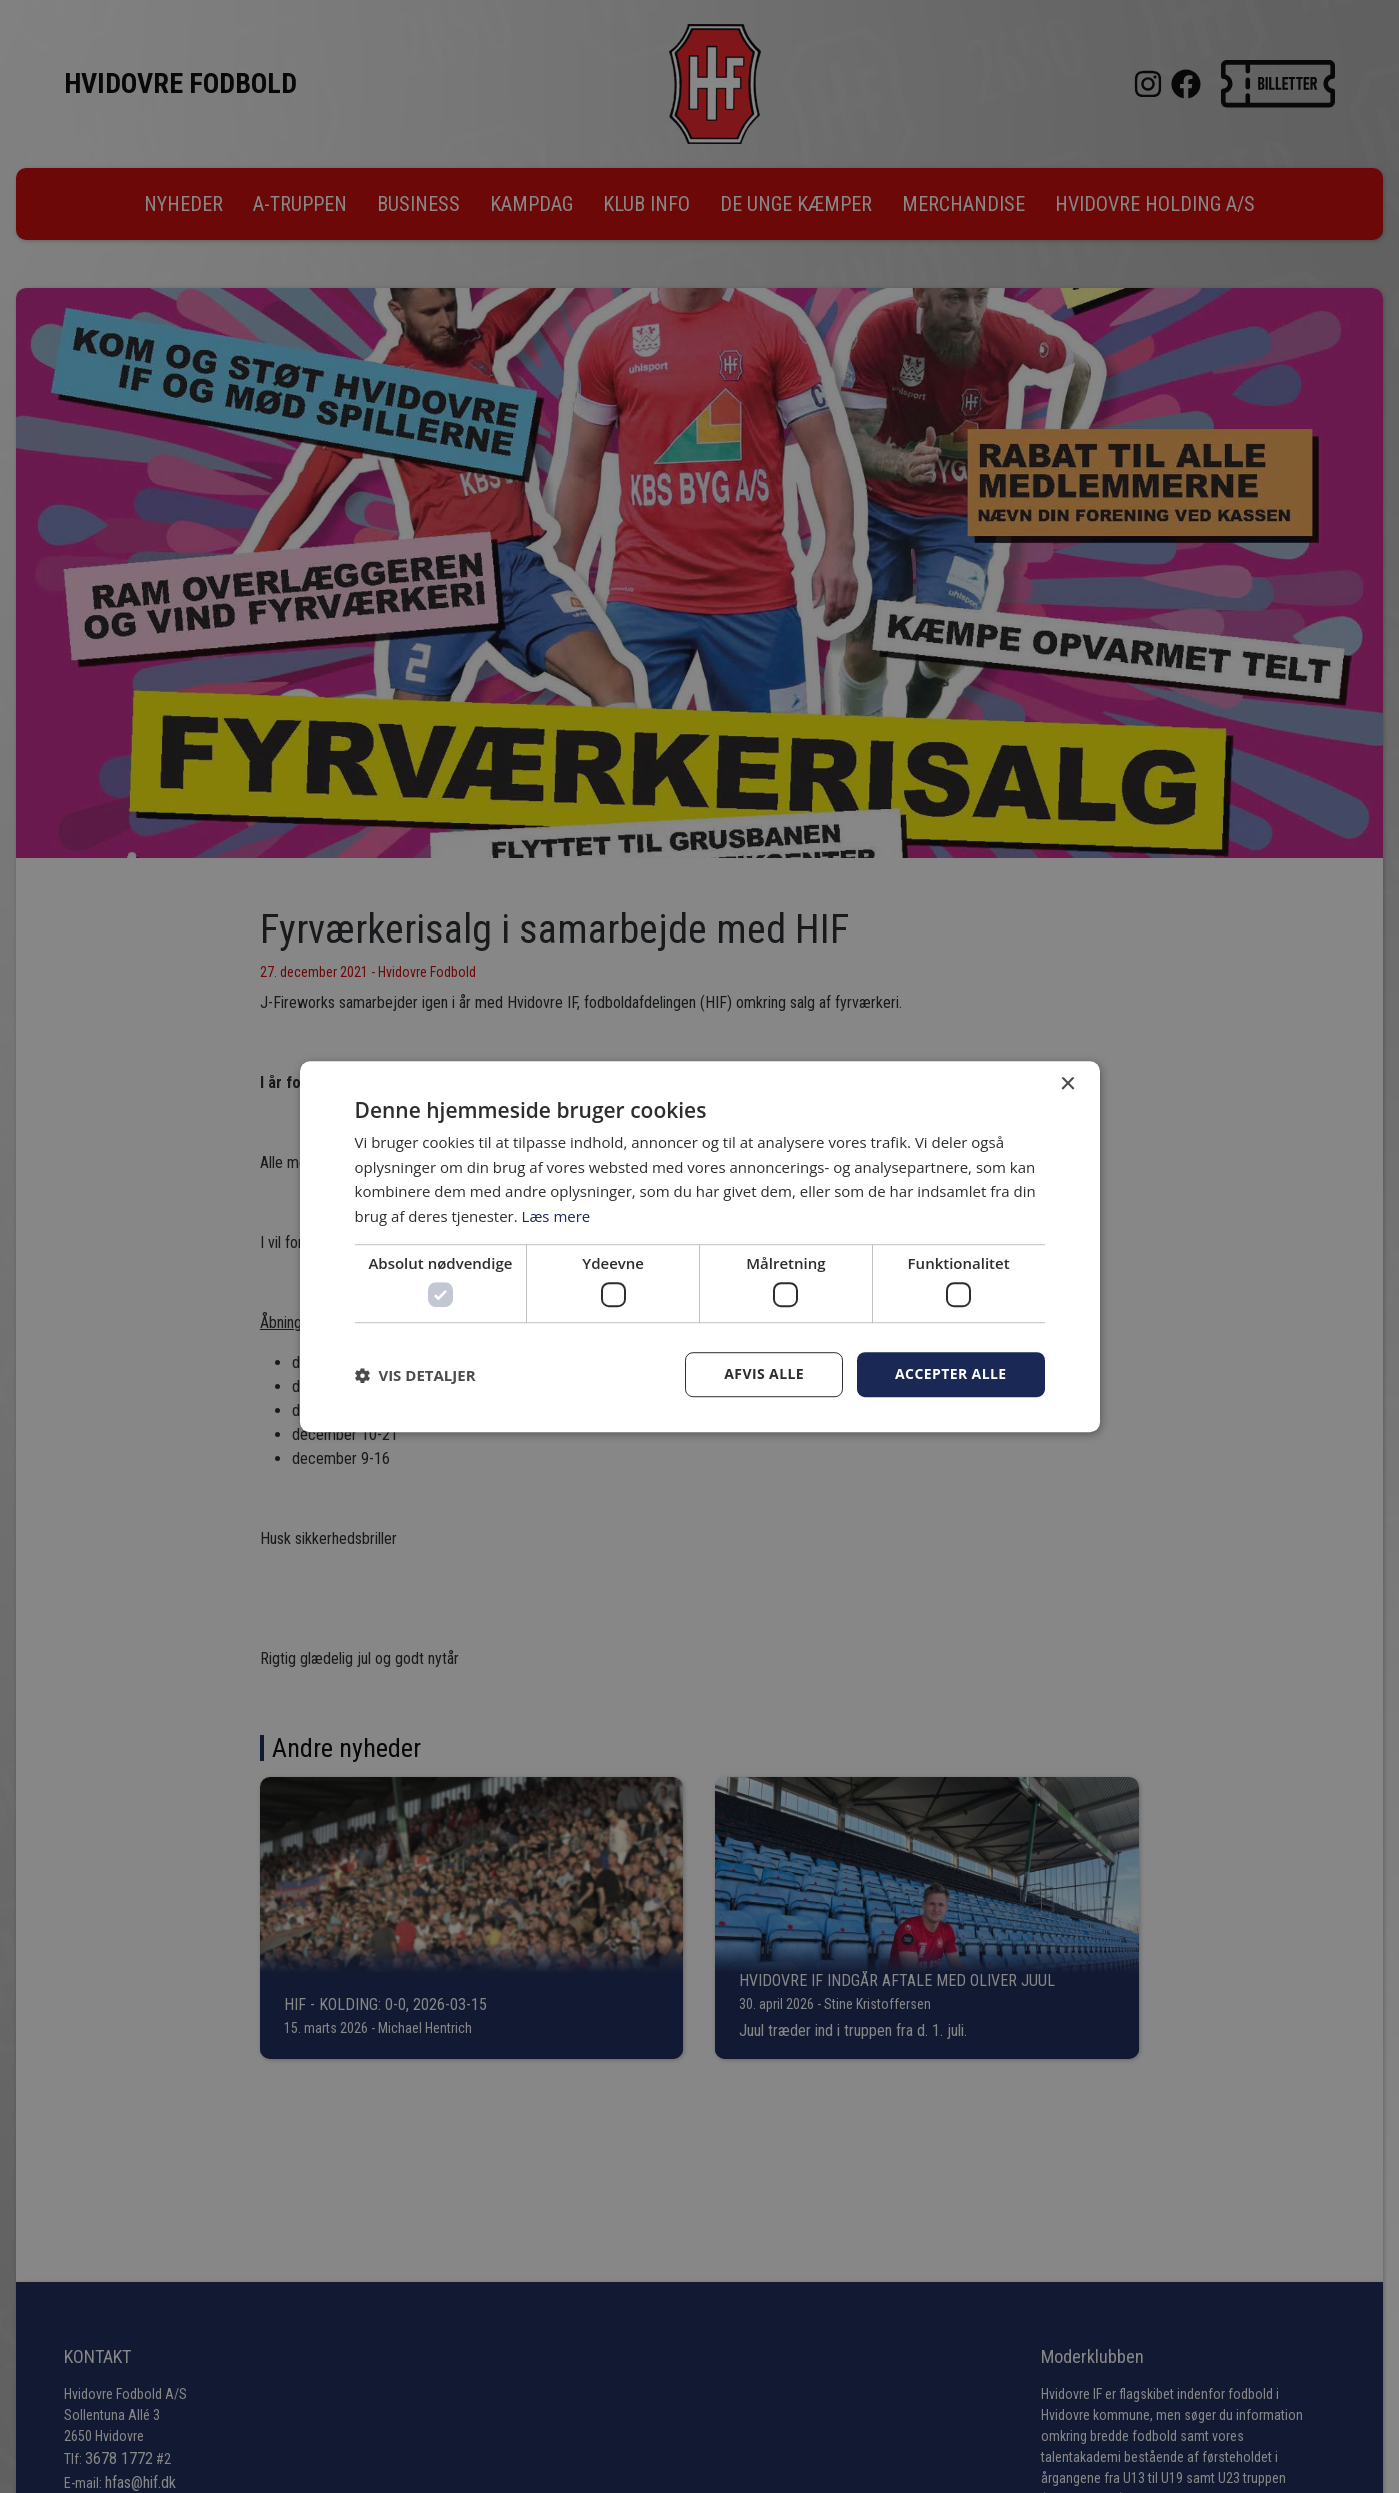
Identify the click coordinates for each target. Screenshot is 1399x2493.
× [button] (1067, 1084)
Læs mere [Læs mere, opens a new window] (556, 1216)
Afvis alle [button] (764, 1374)
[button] (415, 1375)
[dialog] (699, 1246)
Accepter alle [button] (950, 1374)
